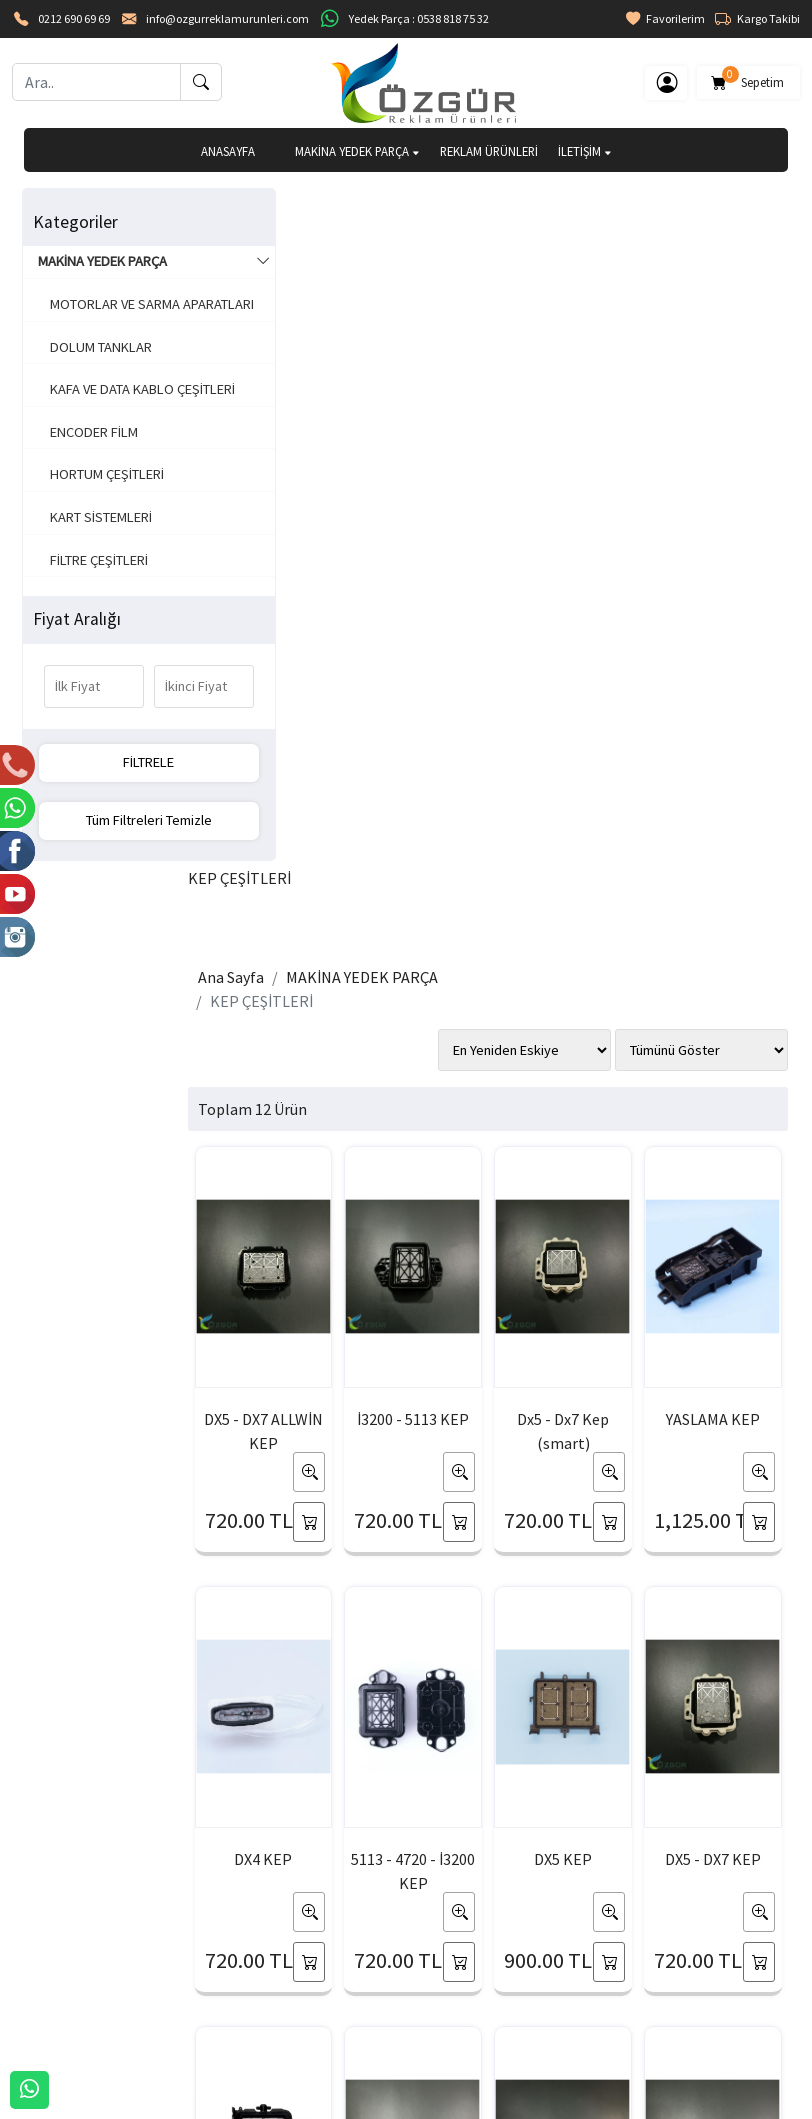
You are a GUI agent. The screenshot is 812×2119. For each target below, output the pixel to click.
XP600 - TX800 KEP (731, 1151)
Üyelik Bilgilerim (326, 1978)
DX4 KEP (731, 699)
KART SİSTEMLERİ (97, 560)
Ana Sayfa (264, 299)
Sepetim (748, 79)
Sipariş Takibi (572, 1978)
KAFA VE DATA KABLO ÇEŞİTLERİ (108, 422)
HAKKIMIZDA (61, 1945)
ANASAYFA (228, 151)
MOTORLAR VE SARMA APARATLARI (111, 315)
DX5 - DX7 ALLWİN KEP (278, 711)
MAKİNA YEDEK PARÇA (357, 151)
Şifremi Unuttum (327, 2010)
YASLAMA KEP (618, 699)
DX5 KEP (391, 1139)
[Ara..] (96, 82)
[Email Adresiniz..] (207, 1797)
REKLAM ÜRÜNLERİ (489, 151)
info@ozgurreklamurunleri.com (227, 18)
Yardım (553, 2010)
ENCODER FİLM (90, 475)
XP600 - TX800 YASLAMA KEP (391, 1591)
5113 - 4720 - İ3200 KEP (277, 1151)
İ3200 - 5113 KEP (391, 711)
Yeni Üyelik (311, 1945)
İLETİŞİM (585, 151)
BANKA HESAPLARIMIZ (89, 2010)
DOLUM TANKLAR (97, 368)
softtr (271, 2102)
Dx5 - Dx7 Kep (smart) (504, 711)
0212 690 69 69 (74, 18)
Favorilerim (665, 19)
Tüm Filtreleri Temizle (111, 820)
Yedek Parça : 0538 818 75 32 (419, 18)
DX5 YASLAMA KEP (617, 1151)
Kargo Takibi (757, 19)
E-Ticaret (387, 2102)
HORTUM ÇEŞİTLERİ (103, 518)
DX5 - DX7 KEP (504, 1139)
